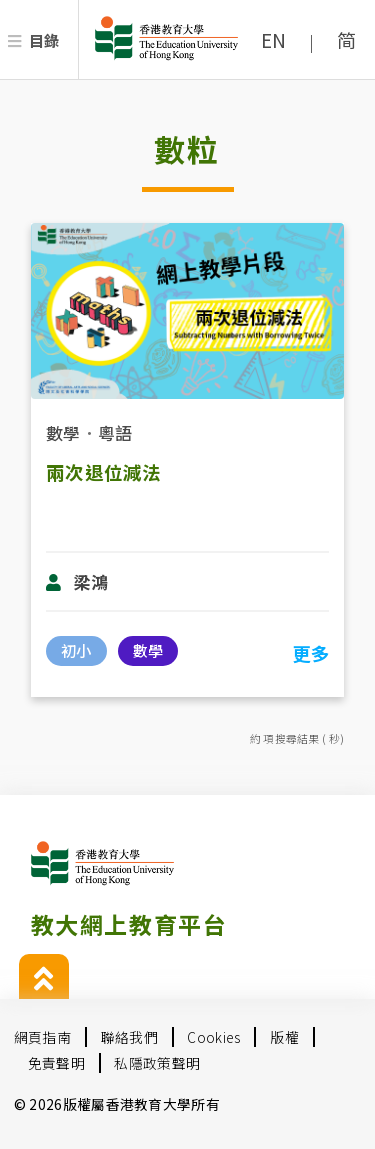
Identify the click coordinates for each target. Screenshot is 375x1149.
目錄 (44, 40)
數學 (63, 432)
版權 (284, 1037)
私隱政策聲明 (157, 1063)
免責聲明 (56, 1063)
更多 (310, 653)
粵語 (115, 432)
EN (274, 40)
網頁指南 (42, 1037)
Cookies (213, 1037)
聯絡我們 (129, 1037)
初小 (76, 650)
